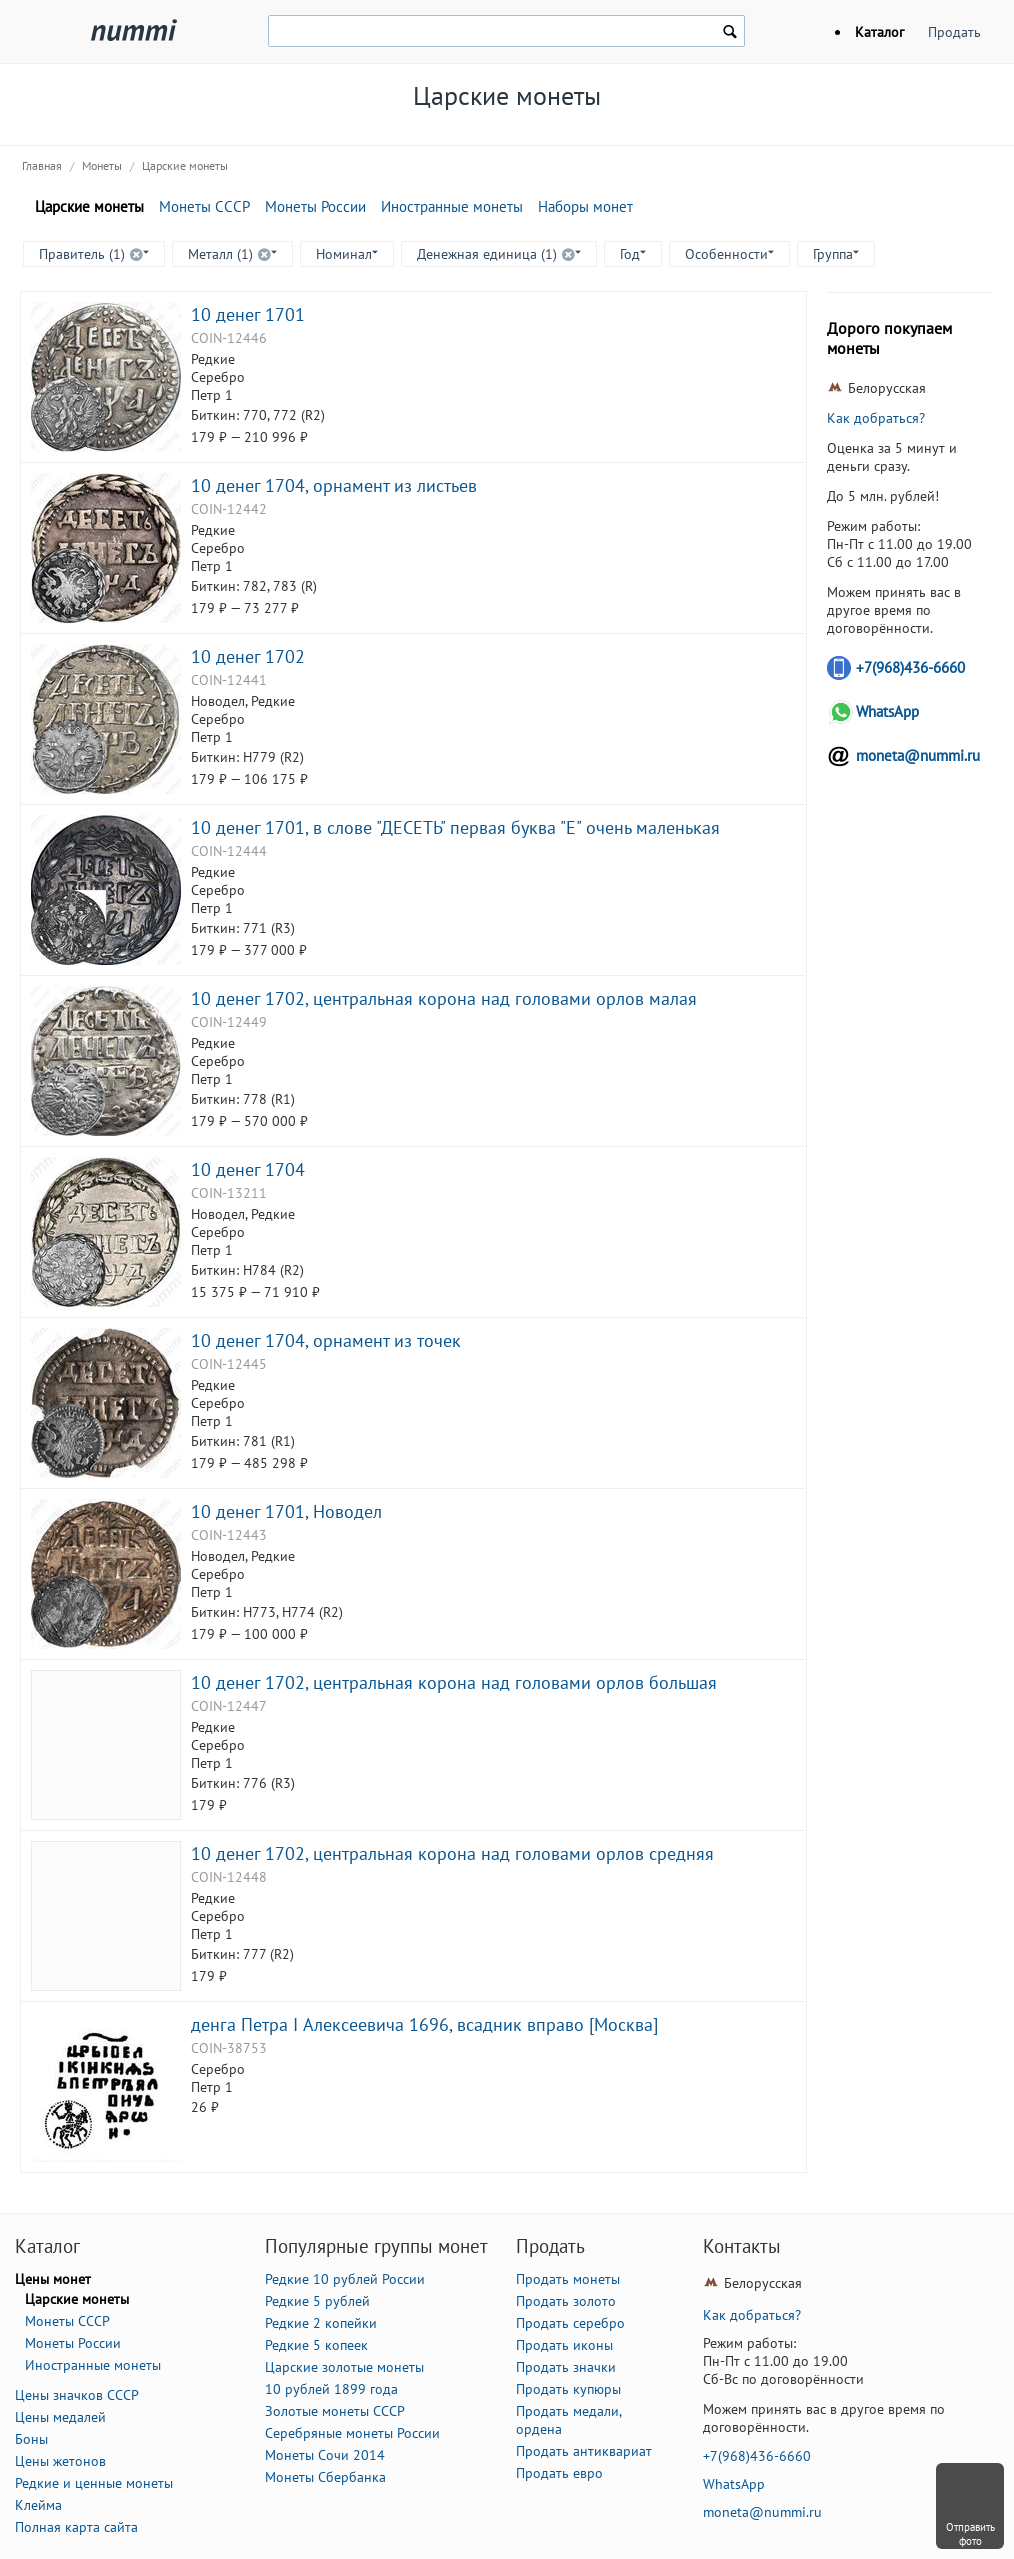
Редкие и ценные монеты (94, 2483)
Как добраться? (876, 418)
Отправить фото (970, 2534)
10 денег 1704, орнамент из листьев (334, 485)
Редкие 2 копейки (321, 2323)
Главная (42, 165)
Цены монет (53, 2279)
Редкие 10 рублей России (345, 2279)
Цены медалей (60, 2417)
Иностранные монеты (452, 206)
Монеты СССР (204, 206)
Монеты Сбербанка (325, 2477)
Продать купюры (568, 2389)
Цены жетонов (60, 2461)
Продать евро (559, 2473)
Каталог (879, 32)
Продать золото (566, 2301)
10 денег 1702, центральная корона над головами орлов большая (454, 1682)
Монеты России (315, 206)
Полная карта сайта (76, 2527)
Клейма (38, 2505)
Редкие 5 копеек (316, 2345)
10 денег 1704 (248, 1169)
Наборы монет (585, 206)
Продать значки (566, 2367)
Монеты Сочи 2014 (325, 2455)
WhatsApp (887, 711)
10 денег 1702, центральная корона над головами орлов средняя (452, 1853)
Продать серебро (570, 2323)
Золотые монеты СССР (335, 2411)
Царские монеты (185, 165)
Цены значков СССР (77, 2395)
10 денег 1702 (248, 656)
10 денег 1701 (248, 314)
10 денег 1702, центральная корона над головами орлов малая (444, 998)
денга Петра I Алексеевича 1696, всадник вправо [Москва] (424, 2024)
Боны (31, 2439)
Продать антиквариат (584, 2451)
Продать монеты (568, 2279)
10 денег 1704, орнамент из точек (326, 1340)
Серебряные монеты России (352, 2433)
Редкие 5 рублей (317, 2301)
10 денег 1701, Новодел (286, 1511)
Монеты (102, 165)
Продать (954, 32)
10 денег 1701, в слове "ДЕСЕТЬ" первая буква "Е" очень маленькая (455, 827)
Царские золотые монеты (344, 2367)
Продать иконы (564, 2345)
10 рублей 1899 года (331, 2389)
